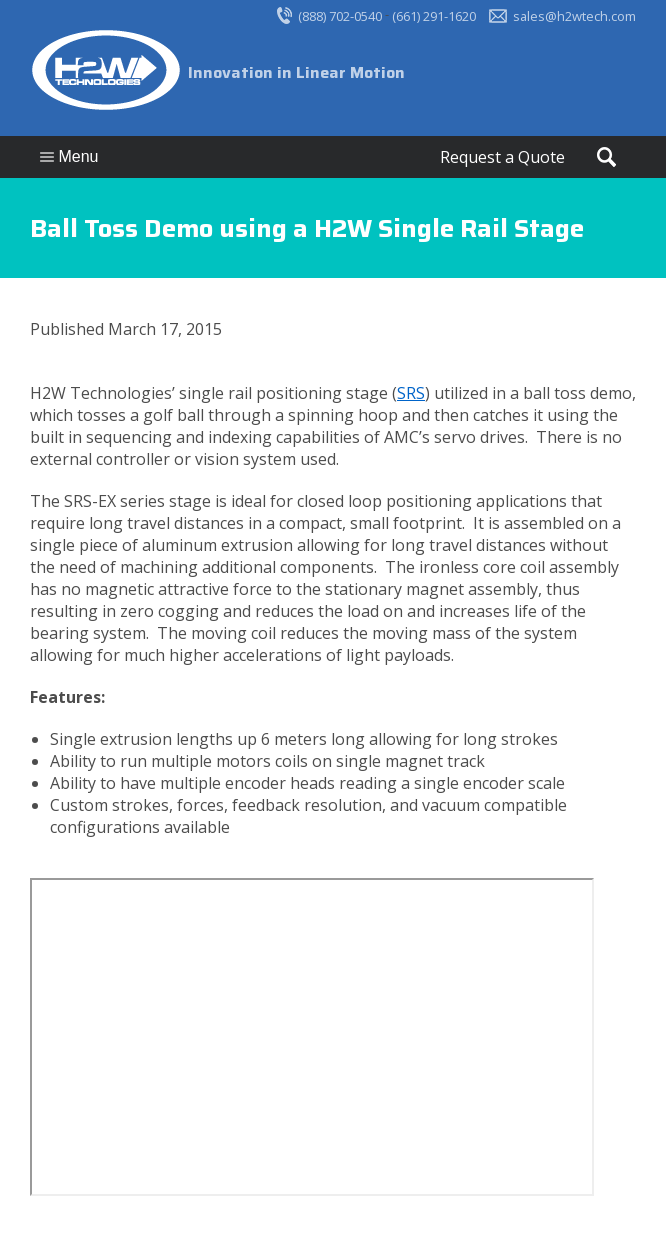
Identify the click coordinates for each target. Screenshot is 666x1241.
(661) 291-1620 (434, 16)
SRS (411, 393)
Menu (69, 156)
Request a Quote (502, 157)
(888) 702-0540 (340, 16)
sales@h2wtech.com (574, 16)
